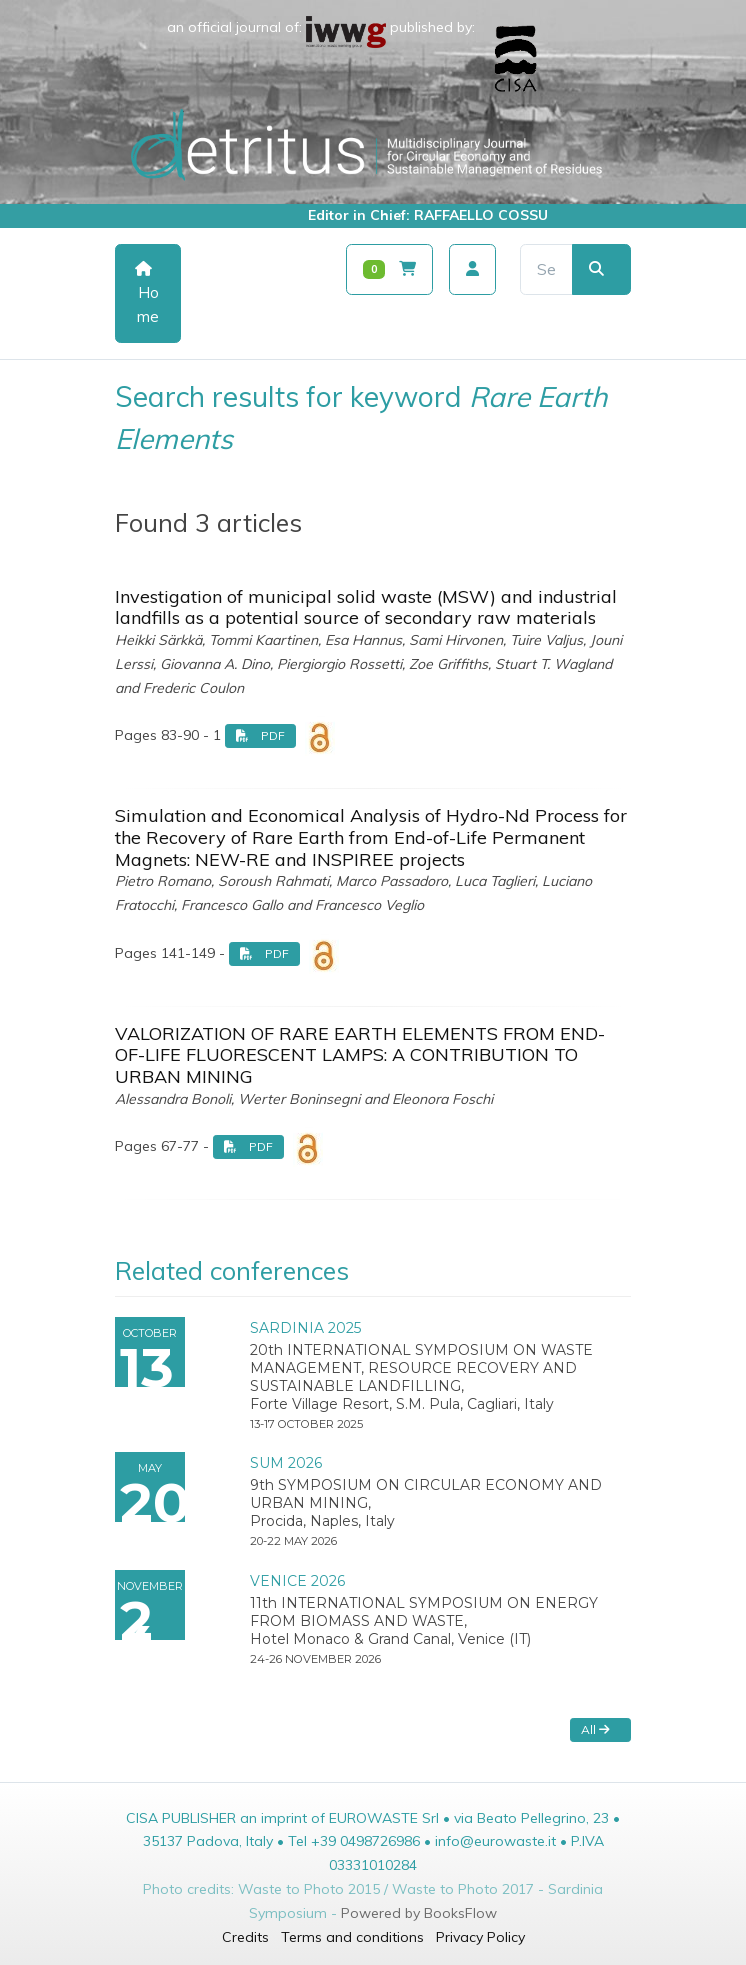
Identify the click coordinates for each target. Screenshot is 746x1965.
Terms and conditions (352, 1937)
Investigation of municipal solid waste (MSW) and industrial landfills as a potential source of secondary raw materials (366, 607)
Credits (245, 1937)
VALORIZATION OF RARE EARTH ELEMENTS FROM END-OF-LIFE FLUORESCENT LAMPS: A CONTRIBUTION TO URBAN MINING (360, 1055)
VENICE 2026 (297, 1581)
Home (147, 293)
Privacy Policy (480, 1937)
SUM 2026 (286, 1463)
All (595, 1729)
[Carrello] (389, 269)
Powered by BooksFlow (419, 1913)
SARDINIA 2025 (305, 1328)
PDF (260, 735)
